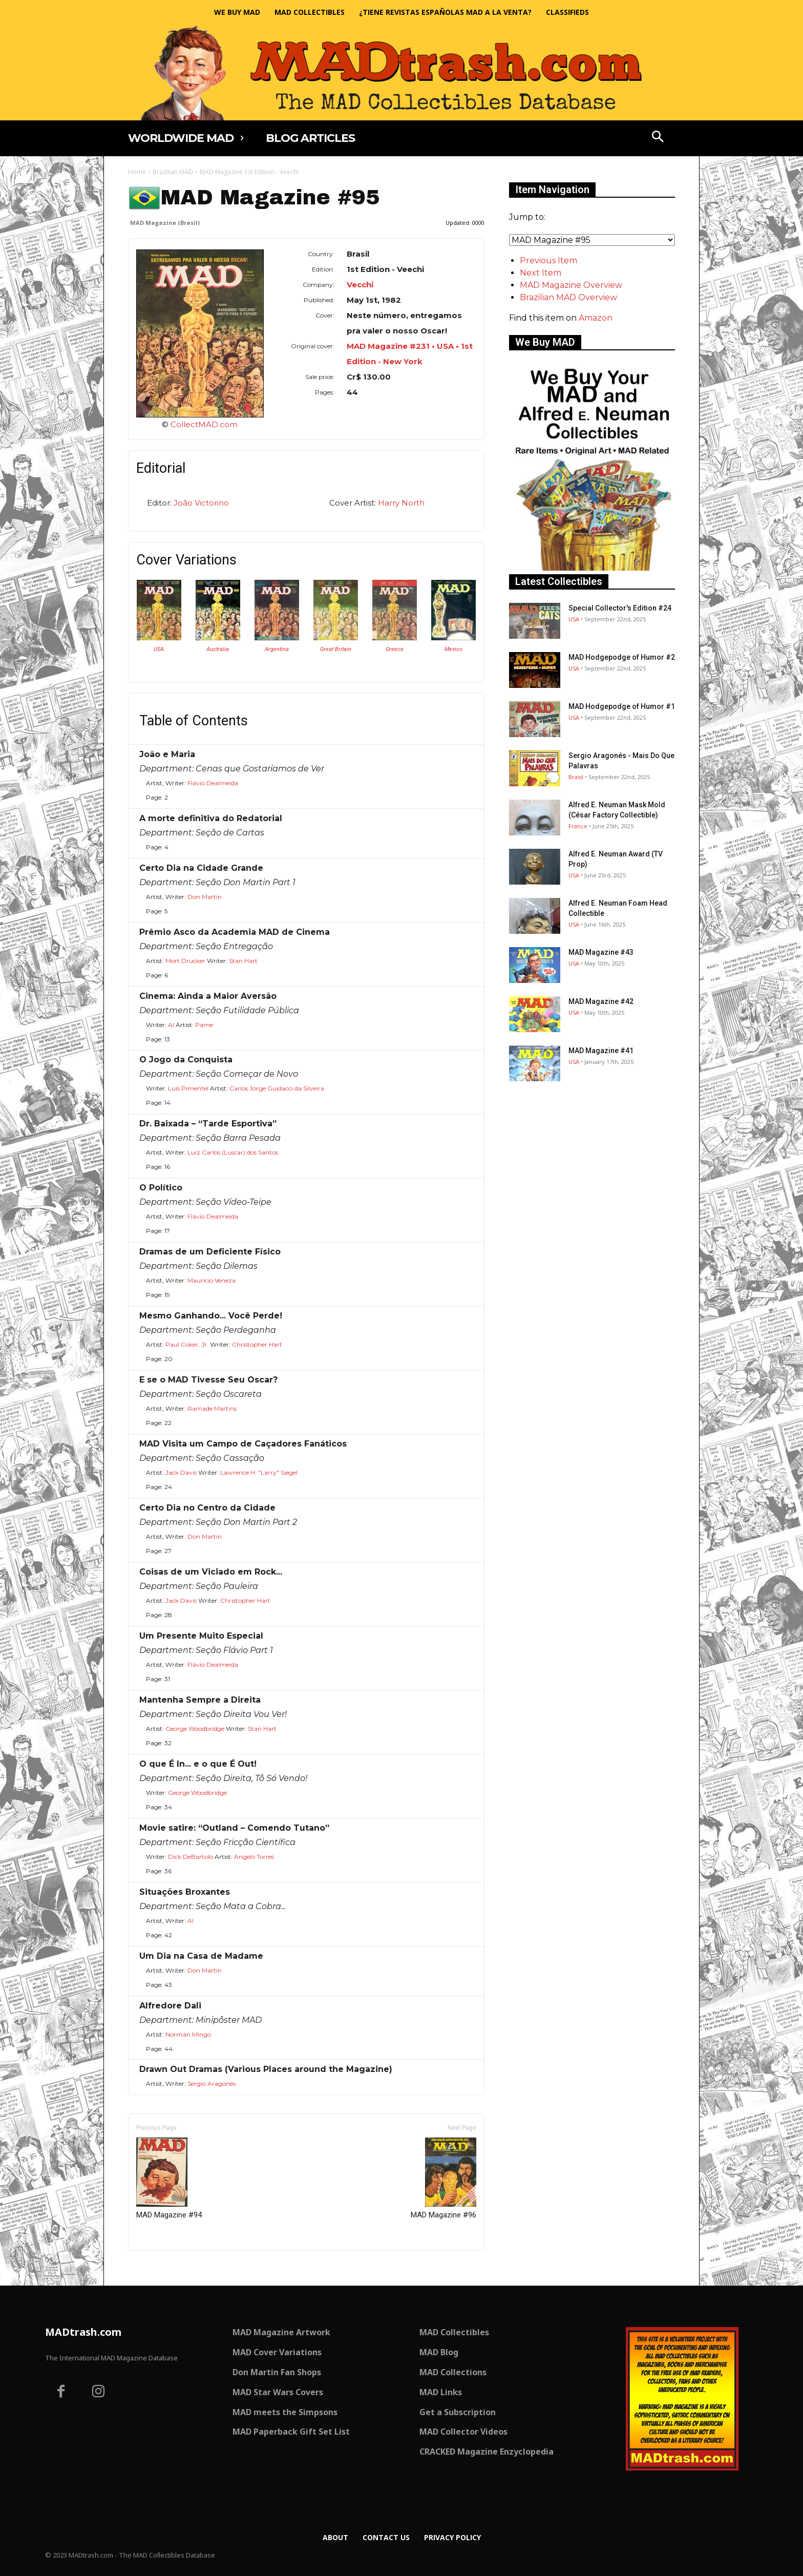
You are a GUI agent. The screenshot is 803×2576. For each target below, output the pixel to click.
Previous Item (548, 260)
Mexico (453, 649)
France (577, 826)
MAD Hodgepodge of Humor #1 (621, 706)
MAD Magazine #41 (600, 1050)
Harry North (401, 503)
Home (137, 171)
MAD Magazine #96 (443, 2178)
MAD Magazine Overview (571, 285)
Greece (395, 649)
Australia (217, 649)
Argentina (277, 649)
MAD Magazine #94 (169, 2178)
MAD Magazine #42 (600, 1001)
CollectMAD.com (204, 424)
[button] (658, 137)
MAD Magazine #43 (600, 952)
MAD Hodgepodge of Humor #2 (621, 657)
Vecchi (360, 284)
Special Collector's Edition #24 (619, 608)
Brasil (575, 777)
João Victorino (201, 503)
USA (159, 649)
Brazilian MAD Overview (568, 297)
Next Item (540, 273)
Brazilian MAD (173, 171)
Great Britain (335, 649)
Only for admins (163, 2268)
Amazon (595, 318)
